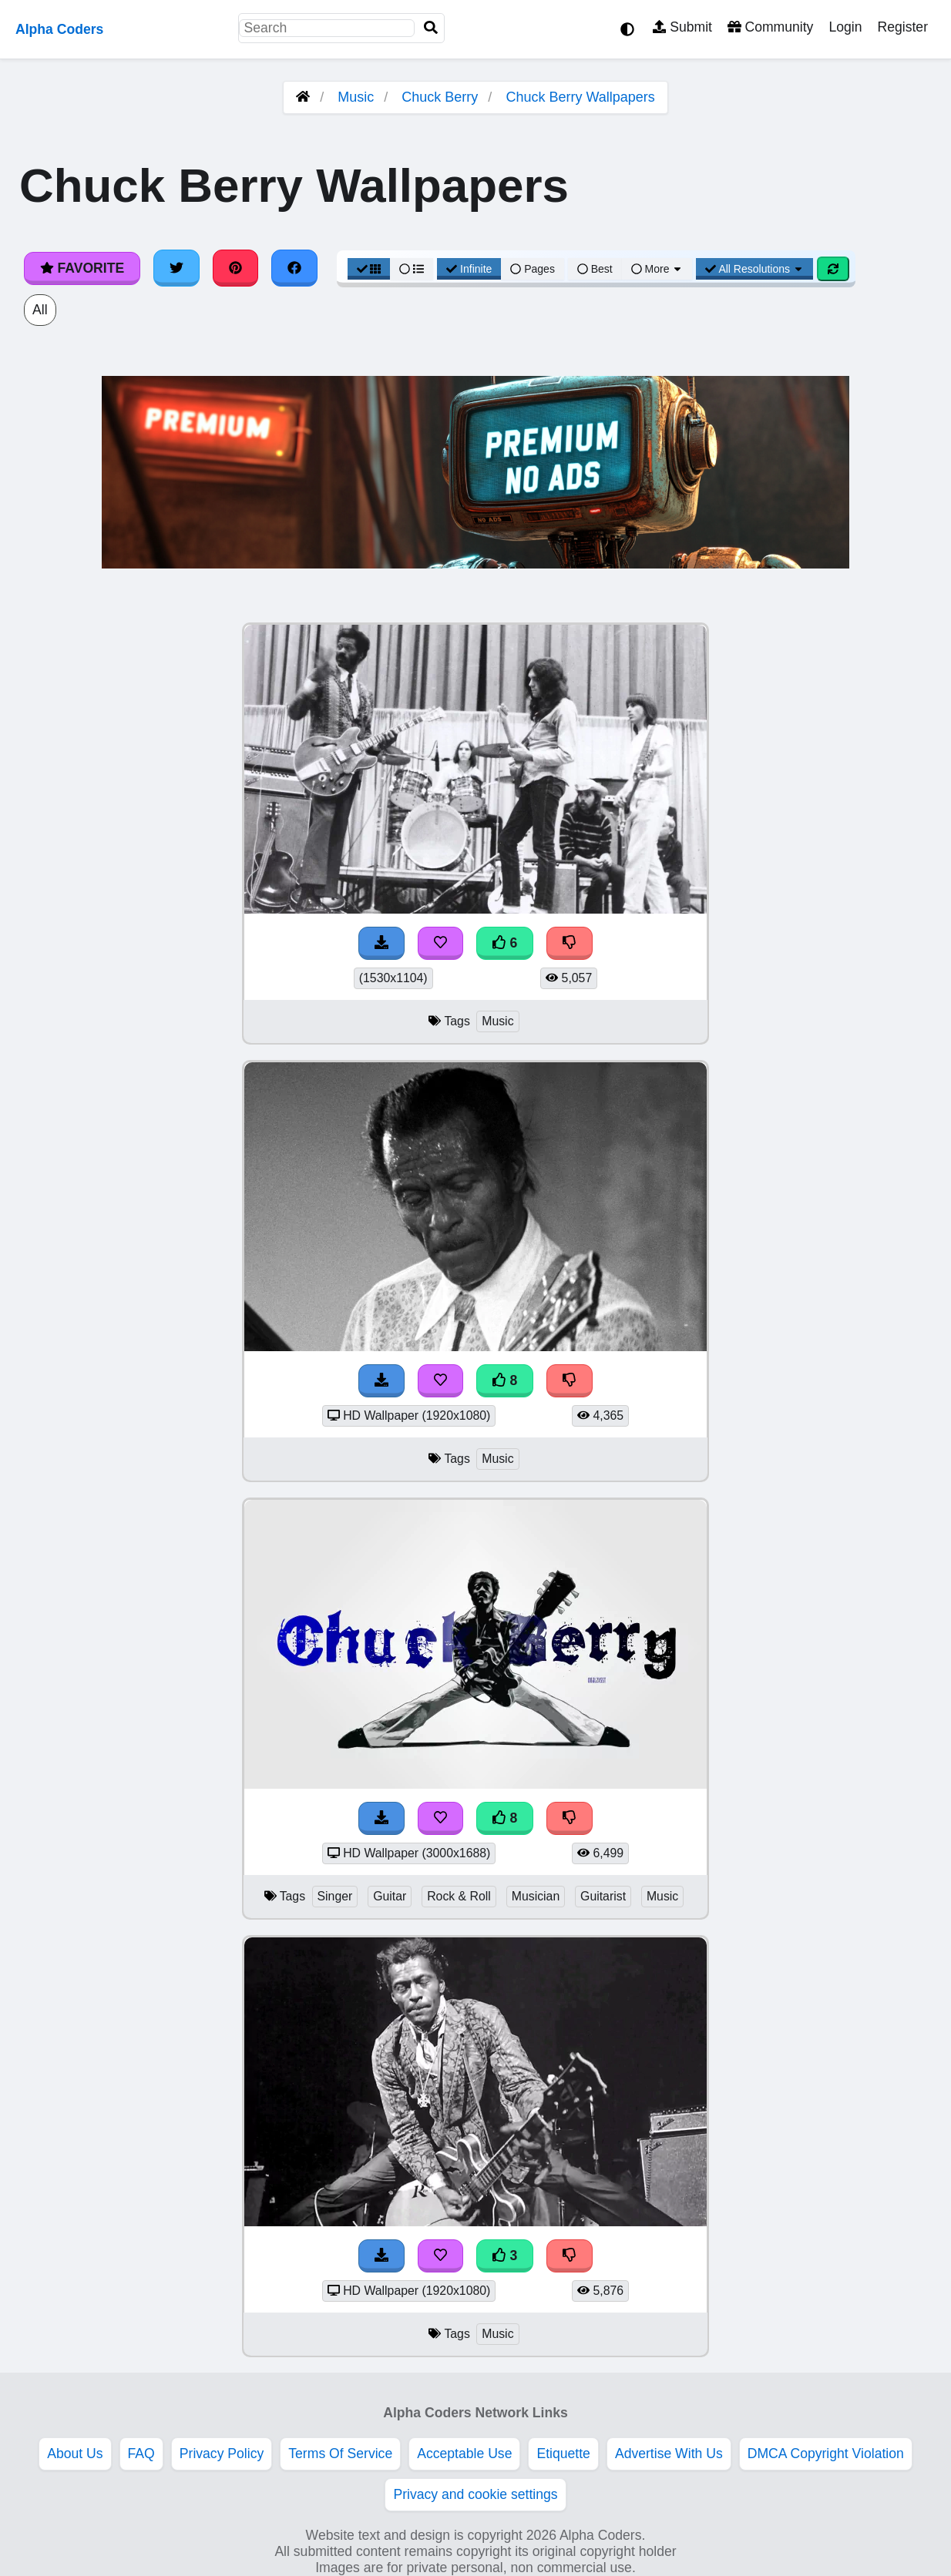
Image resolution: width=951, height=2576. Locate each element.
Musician (536, 1896)
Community (770, 27)
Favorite (82, 268)
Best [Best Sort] (595, 269)
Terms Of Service (340, 2453)
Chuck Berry (440, 97)
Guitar (389, 1896)
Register (902, 27)
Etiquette (563, 2453)
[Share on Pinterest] (236, 268)
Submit (682, 27)
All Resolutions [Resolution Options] (754, 269)
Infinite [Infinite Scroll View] (469, 269)
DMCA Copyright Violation (826, 2453)
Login (845, 27)
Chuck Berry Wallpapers (580, 97)
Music (356, 97)
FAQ (141, 2453)
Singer (335, 1896)
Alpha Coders (59, 29)
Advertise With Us (669, 2453)
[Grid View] (369, 269)
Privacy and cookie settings (475, 2494)
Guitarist (603, 1896)
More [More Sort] (657, 269)
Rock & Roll (459, 1896)
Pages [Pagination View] (532, 269)
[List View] (411, 269)
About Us (74, 2453)
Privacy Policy (222, 2453)
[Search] (431, 28)
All (40, 309)
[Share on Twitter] (176, 268)
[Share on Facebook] (294, 268)
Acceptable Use (464, 2453)
